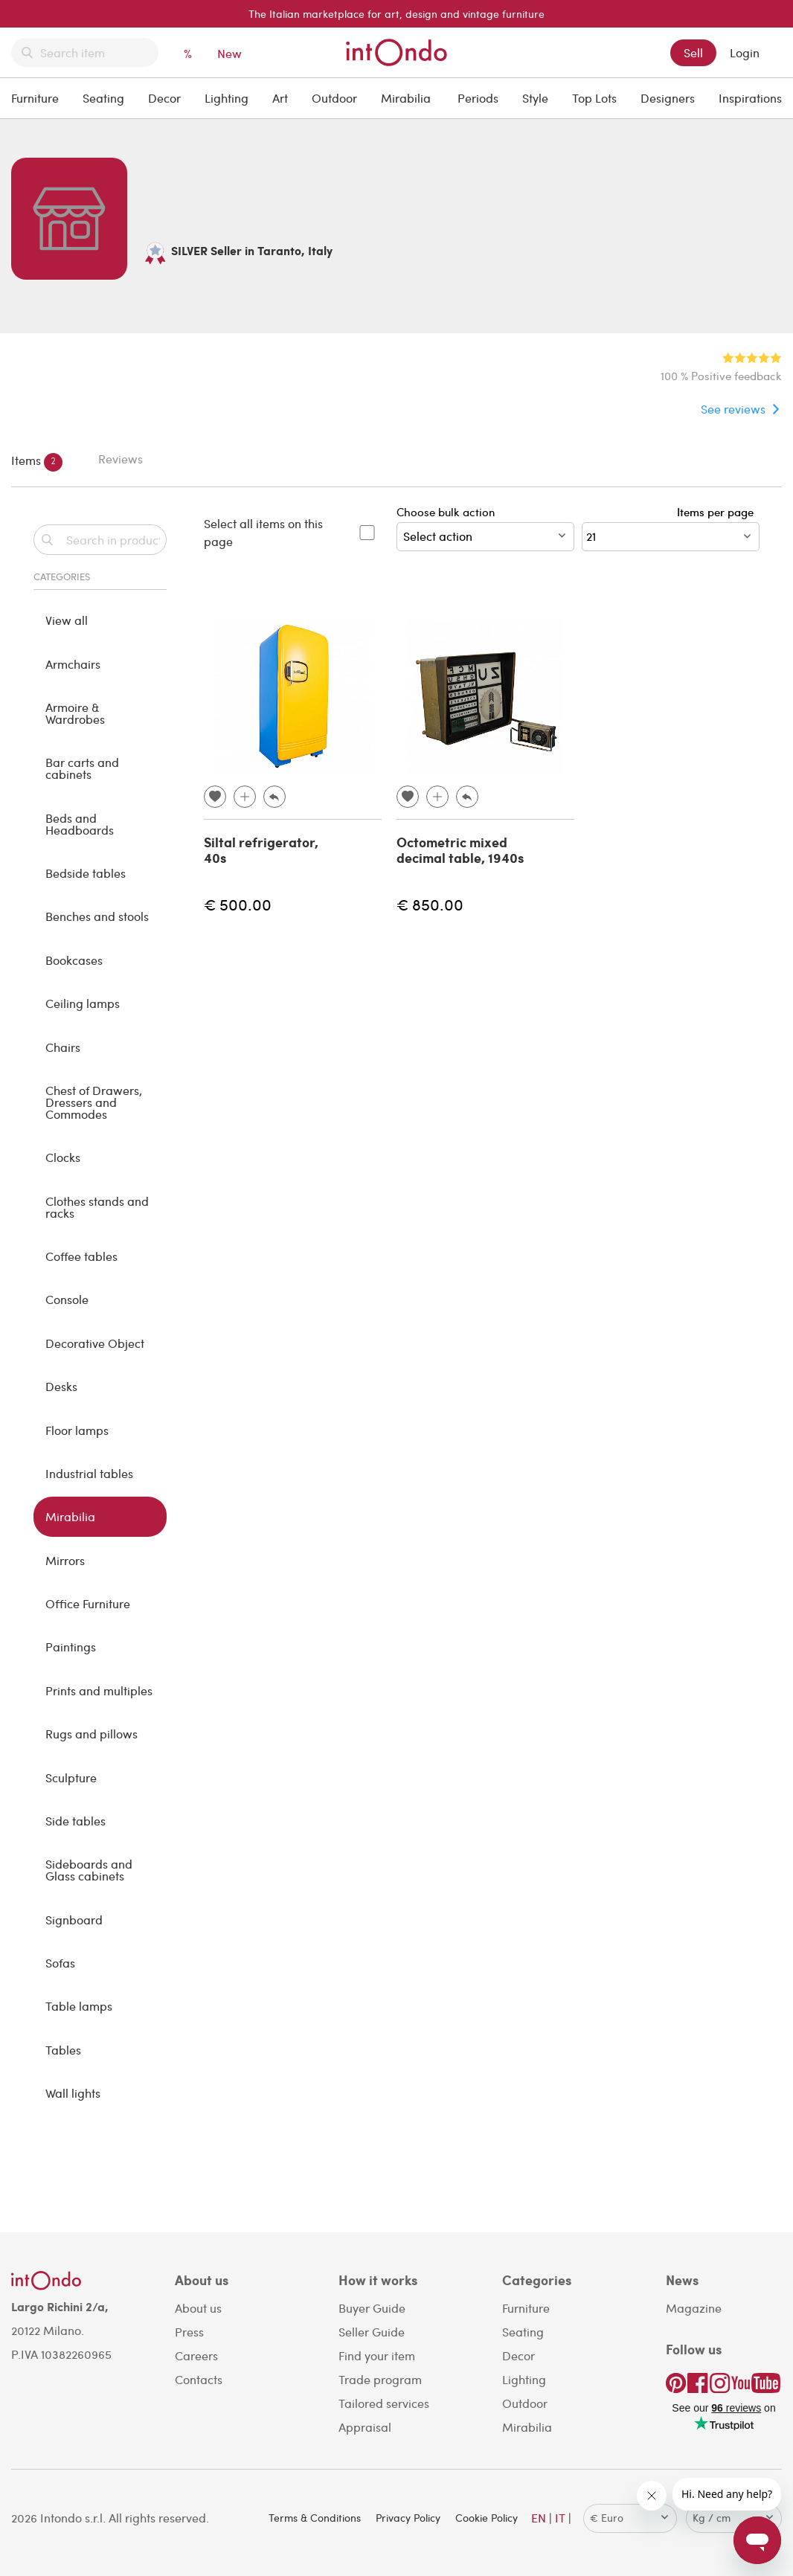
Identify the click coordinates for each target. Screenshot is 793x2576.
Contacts (198, 2379)
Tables (63, 2050)
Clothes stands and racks (97, 1207)
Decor (164, 98)
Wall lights (72, 2093)
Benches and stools (97, 916)
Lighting (226, 98)
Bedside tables (85, 873)
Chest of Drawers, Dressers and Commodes (93, 1102)
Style (535, 98)
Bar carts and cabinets (82, 768)
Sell (693, 52)
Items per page (718, 511)
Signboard (74, 1919)
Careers (196, 2355)
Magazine (694, 2308)
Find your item (376, 2355)
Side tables (75, 1820)
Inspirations (750, 98)
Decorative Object (94, 1343)
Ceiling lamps (82, 1003)
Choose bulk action (485, 527)
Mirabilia (406, 98)
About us (198, 2308)
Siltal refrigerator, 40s (261, 850)
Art (280, 98)
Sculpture (71, 1777)
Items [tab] (36, 462)
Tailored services (383, 2403)
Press (189, 2331)
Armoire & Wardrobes (75, 713)
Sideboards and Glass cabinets (88, 1869)
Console (67, 1299)
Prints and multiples (98, 1690)
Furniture (35, 98)
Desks (61, 1386)
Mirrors (65, 1560)
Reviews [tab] (120, 458)
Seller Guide (371, 2331)
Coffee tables (81, 1256)
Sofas (60, 1962)
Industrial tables (89, 1473)
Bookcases (74, 960)
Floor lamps (77, 1430)
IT (560, 2517)
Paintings (70, 1646)
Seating (103, 98)
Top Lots (594, 98)
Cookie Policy (486, 2518)
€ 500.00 (238, 904)
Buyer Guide (371, 2308)
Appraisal (364, 2427)
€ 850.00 (429, 904)
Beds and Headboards (79, 824)
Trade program (380, 2379)
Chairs (62, 1047)
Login (745, 52)
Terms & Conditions (315, 2518)
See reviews (733, 409)
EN (538, 2517)
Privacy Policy (408, 2518)
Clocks (62, 1157)
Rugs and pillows (91, 1733)
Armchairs (72, 664)
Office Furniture (87, 1603)
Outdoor (334, 98)
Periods (478, 98)
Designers (667, 98)
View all (66, 620)
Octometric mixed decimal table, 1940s (460, 850)
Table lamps (78, 2006)
